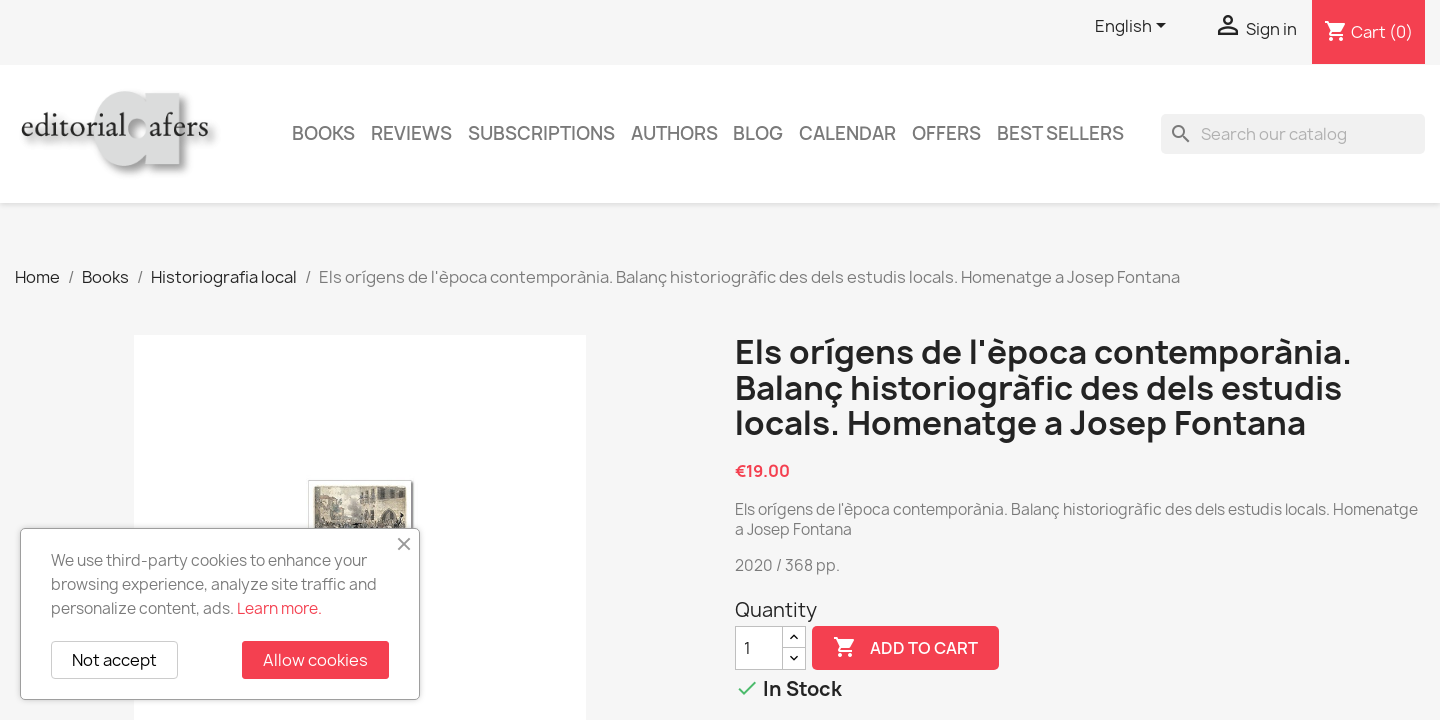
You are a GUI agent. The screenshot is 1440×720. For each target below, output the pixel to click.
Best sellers (1060, 133)
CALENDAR (847, 133)
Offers (946, 133)
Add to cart (905, 648)
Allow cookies (315, 660)
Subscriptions (541, 133)
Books (323, 133)
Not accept (114, 660)
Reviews (411, 133)
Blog (758, 133)
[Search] (1293, 134)
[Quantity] (759, 648)
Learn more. (279, 608)
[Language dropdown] (1134, 27)
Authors (674, 133)
